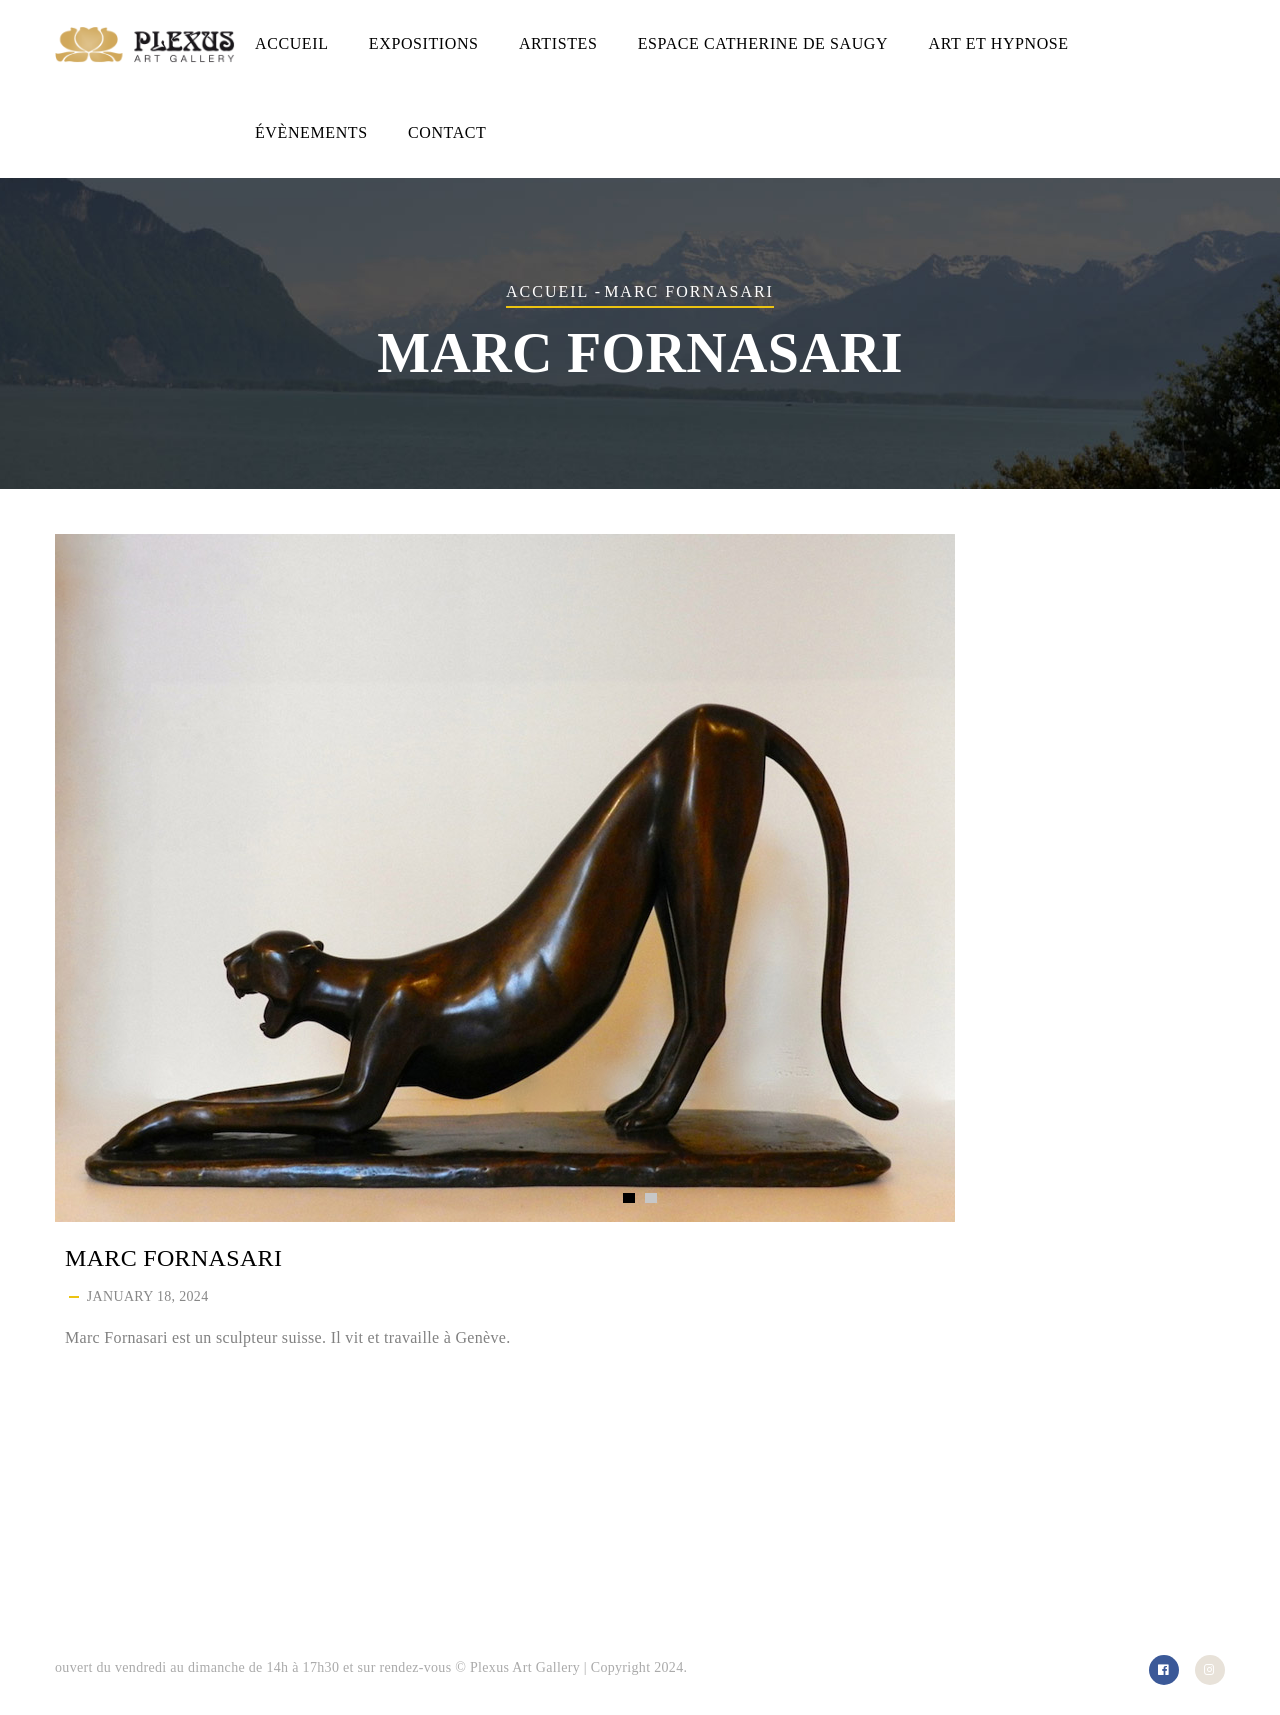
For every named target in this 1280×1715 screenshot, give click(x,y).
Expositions (424, 43)
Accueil (292, 43)
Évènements (311, 132)
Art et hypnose (999, 43)
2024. (670, 1667)
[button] (629, 1198)
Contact (447, 132)
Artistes (558, 43)
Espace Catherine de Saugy (763, 43)
